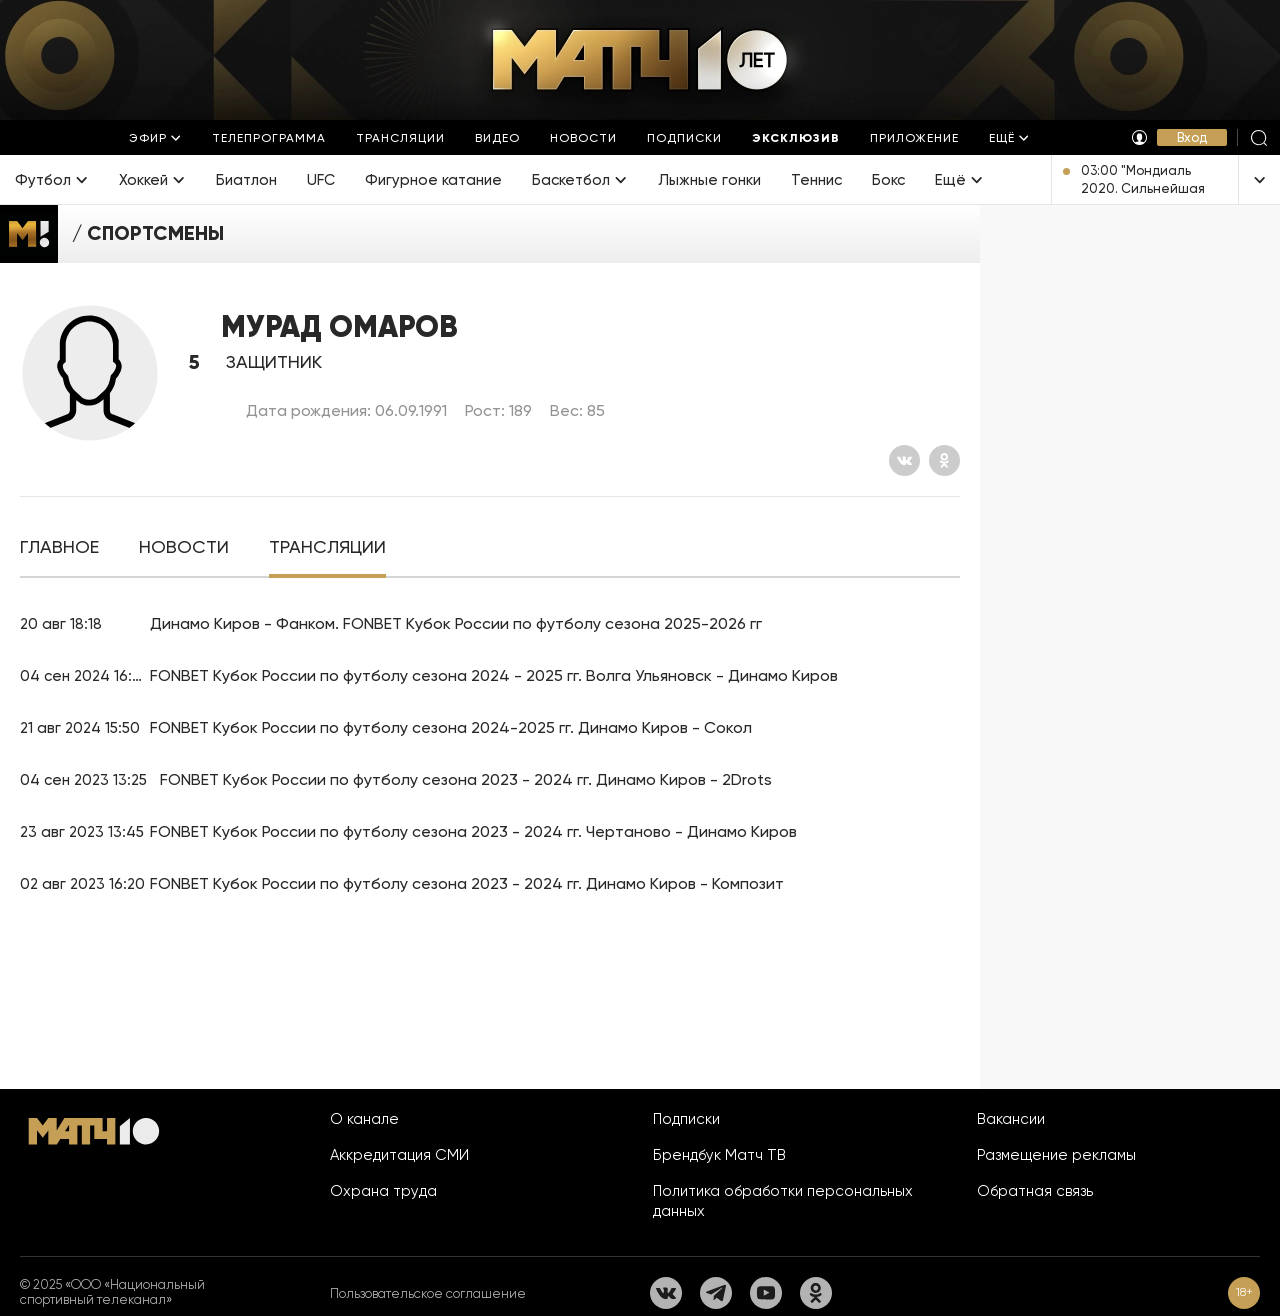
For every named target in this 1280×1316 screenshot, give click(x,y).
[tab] (59, 547)
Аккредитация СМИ (399, 1155)
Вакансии (1011, 1119)
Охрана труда (383, 1191)
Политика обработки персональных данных (783, 1201)
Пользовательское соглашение (428, 1293)
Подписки (686, 1119)
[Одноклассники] (944, 460)
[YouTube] (766, 1293)
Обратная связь (1035, 1191)
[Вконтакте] (904, 460)
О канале (364, 1119)
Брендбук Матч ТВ (719, 1155)
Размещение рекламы (1056, 1155)
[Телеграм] (716, 1293)
